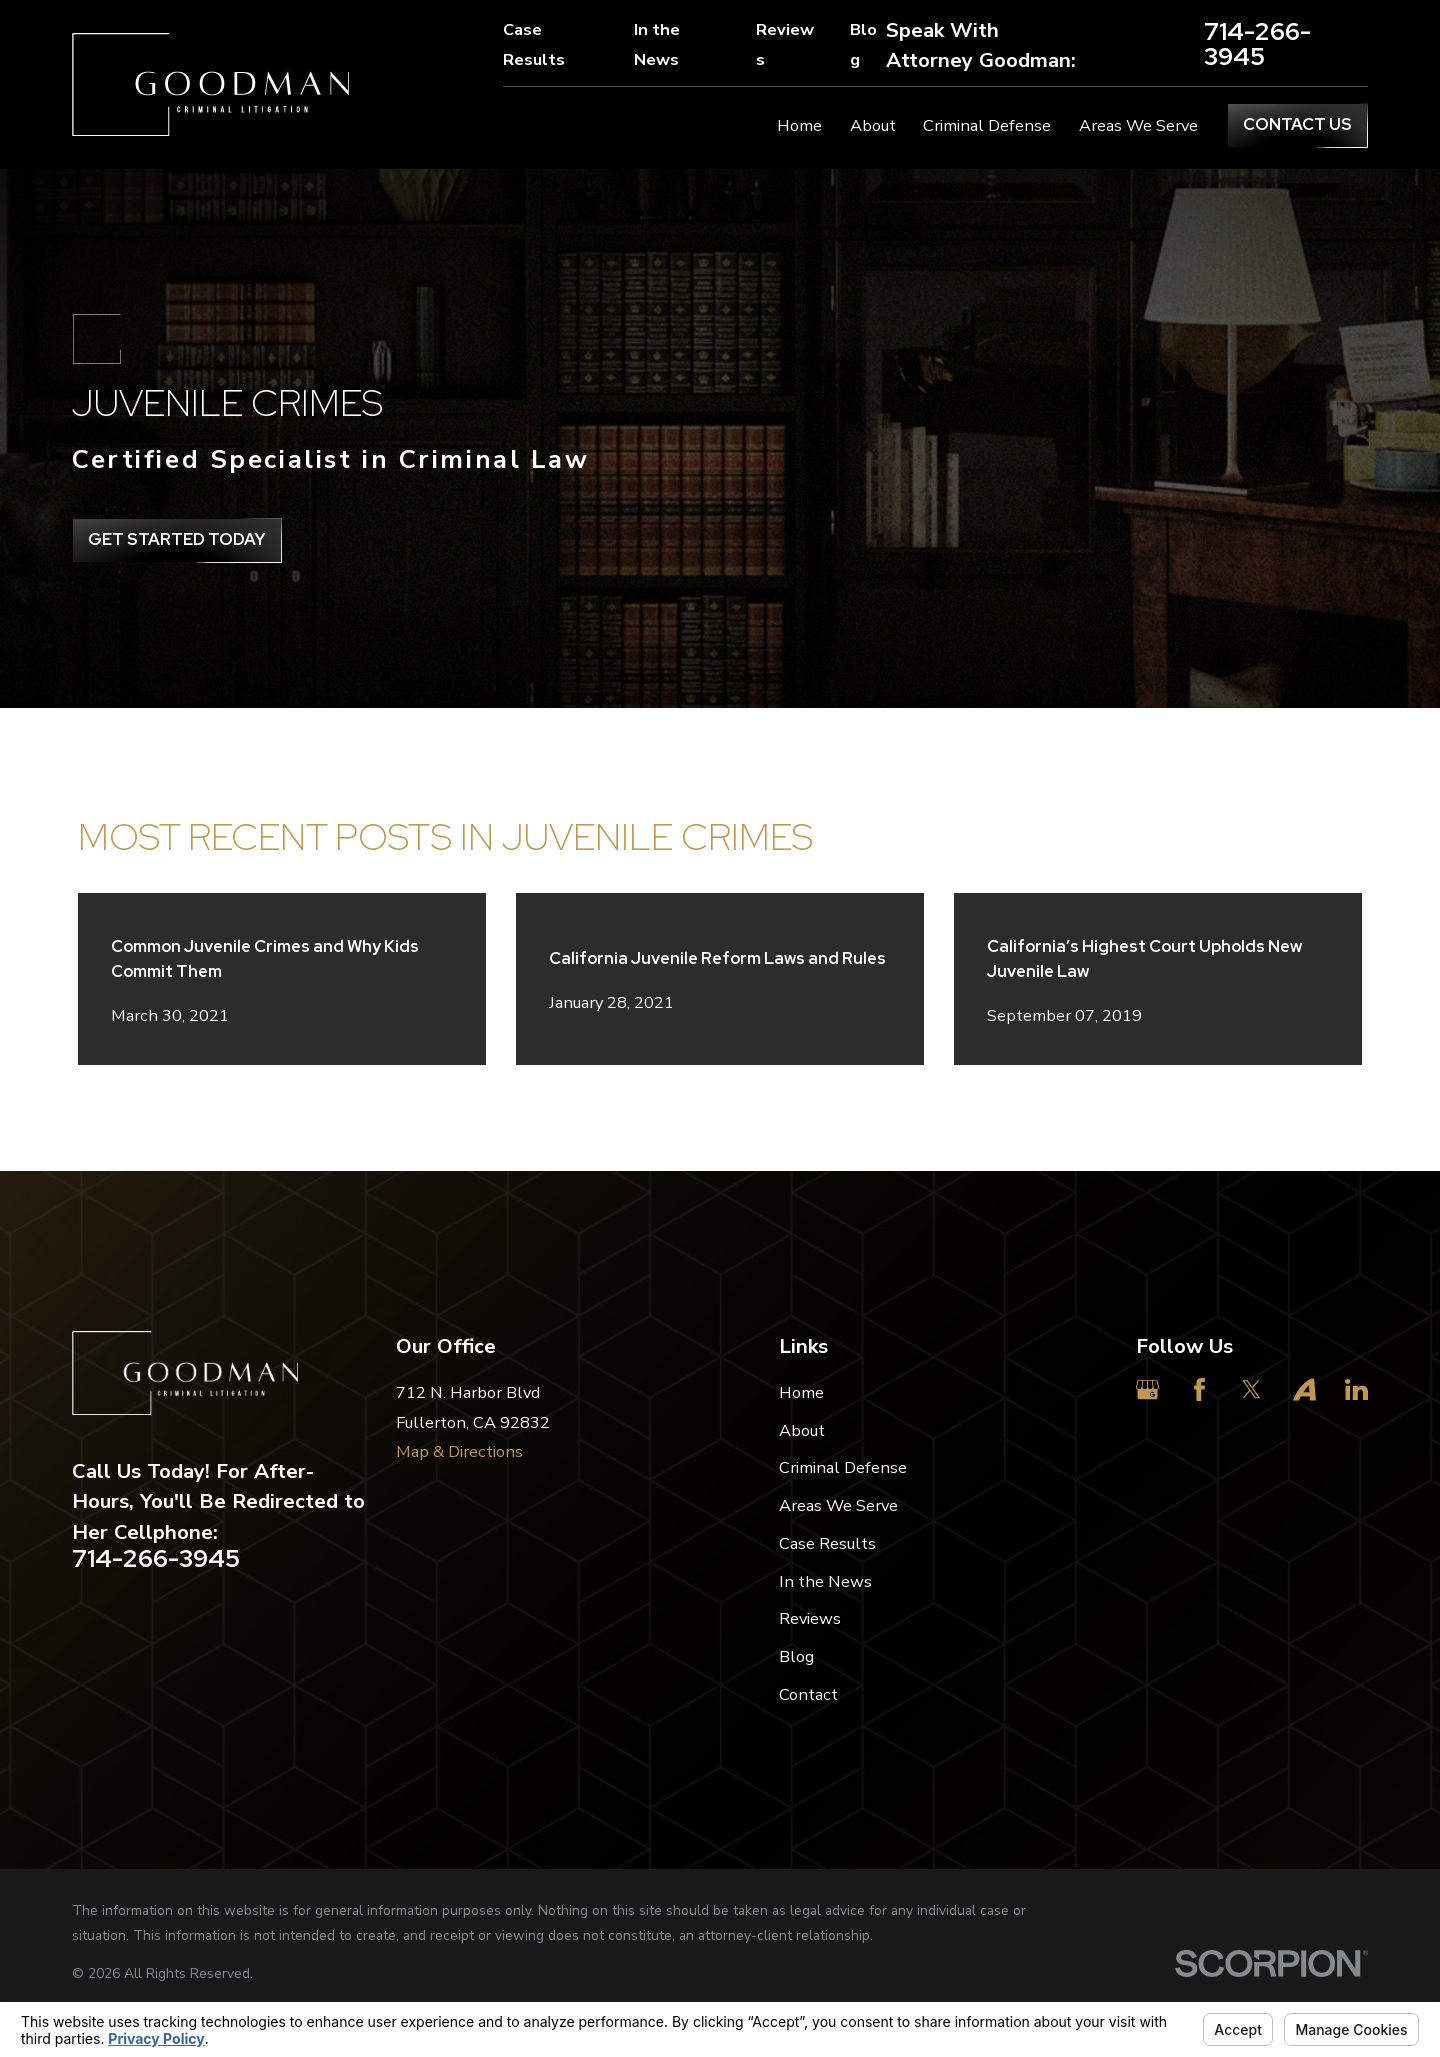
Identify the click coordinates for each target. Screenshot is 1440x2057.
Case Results (534, 44)
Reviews (785, 44)
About (802, 1430)
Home (801, 1392)
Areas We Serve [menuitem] (1138, 125)
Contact (808, 1694)
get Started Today (177, 539)
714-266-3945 (1257, 44)
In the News (657, 44)
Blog (863, 44)
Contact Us (1297, 124)
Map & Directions (459, 1451)
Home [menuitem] (799, 125)
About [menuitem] (873, 125)
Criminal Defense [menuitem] (987, 125)
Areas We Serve (838, 1505)
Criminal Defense (843, 1467)
